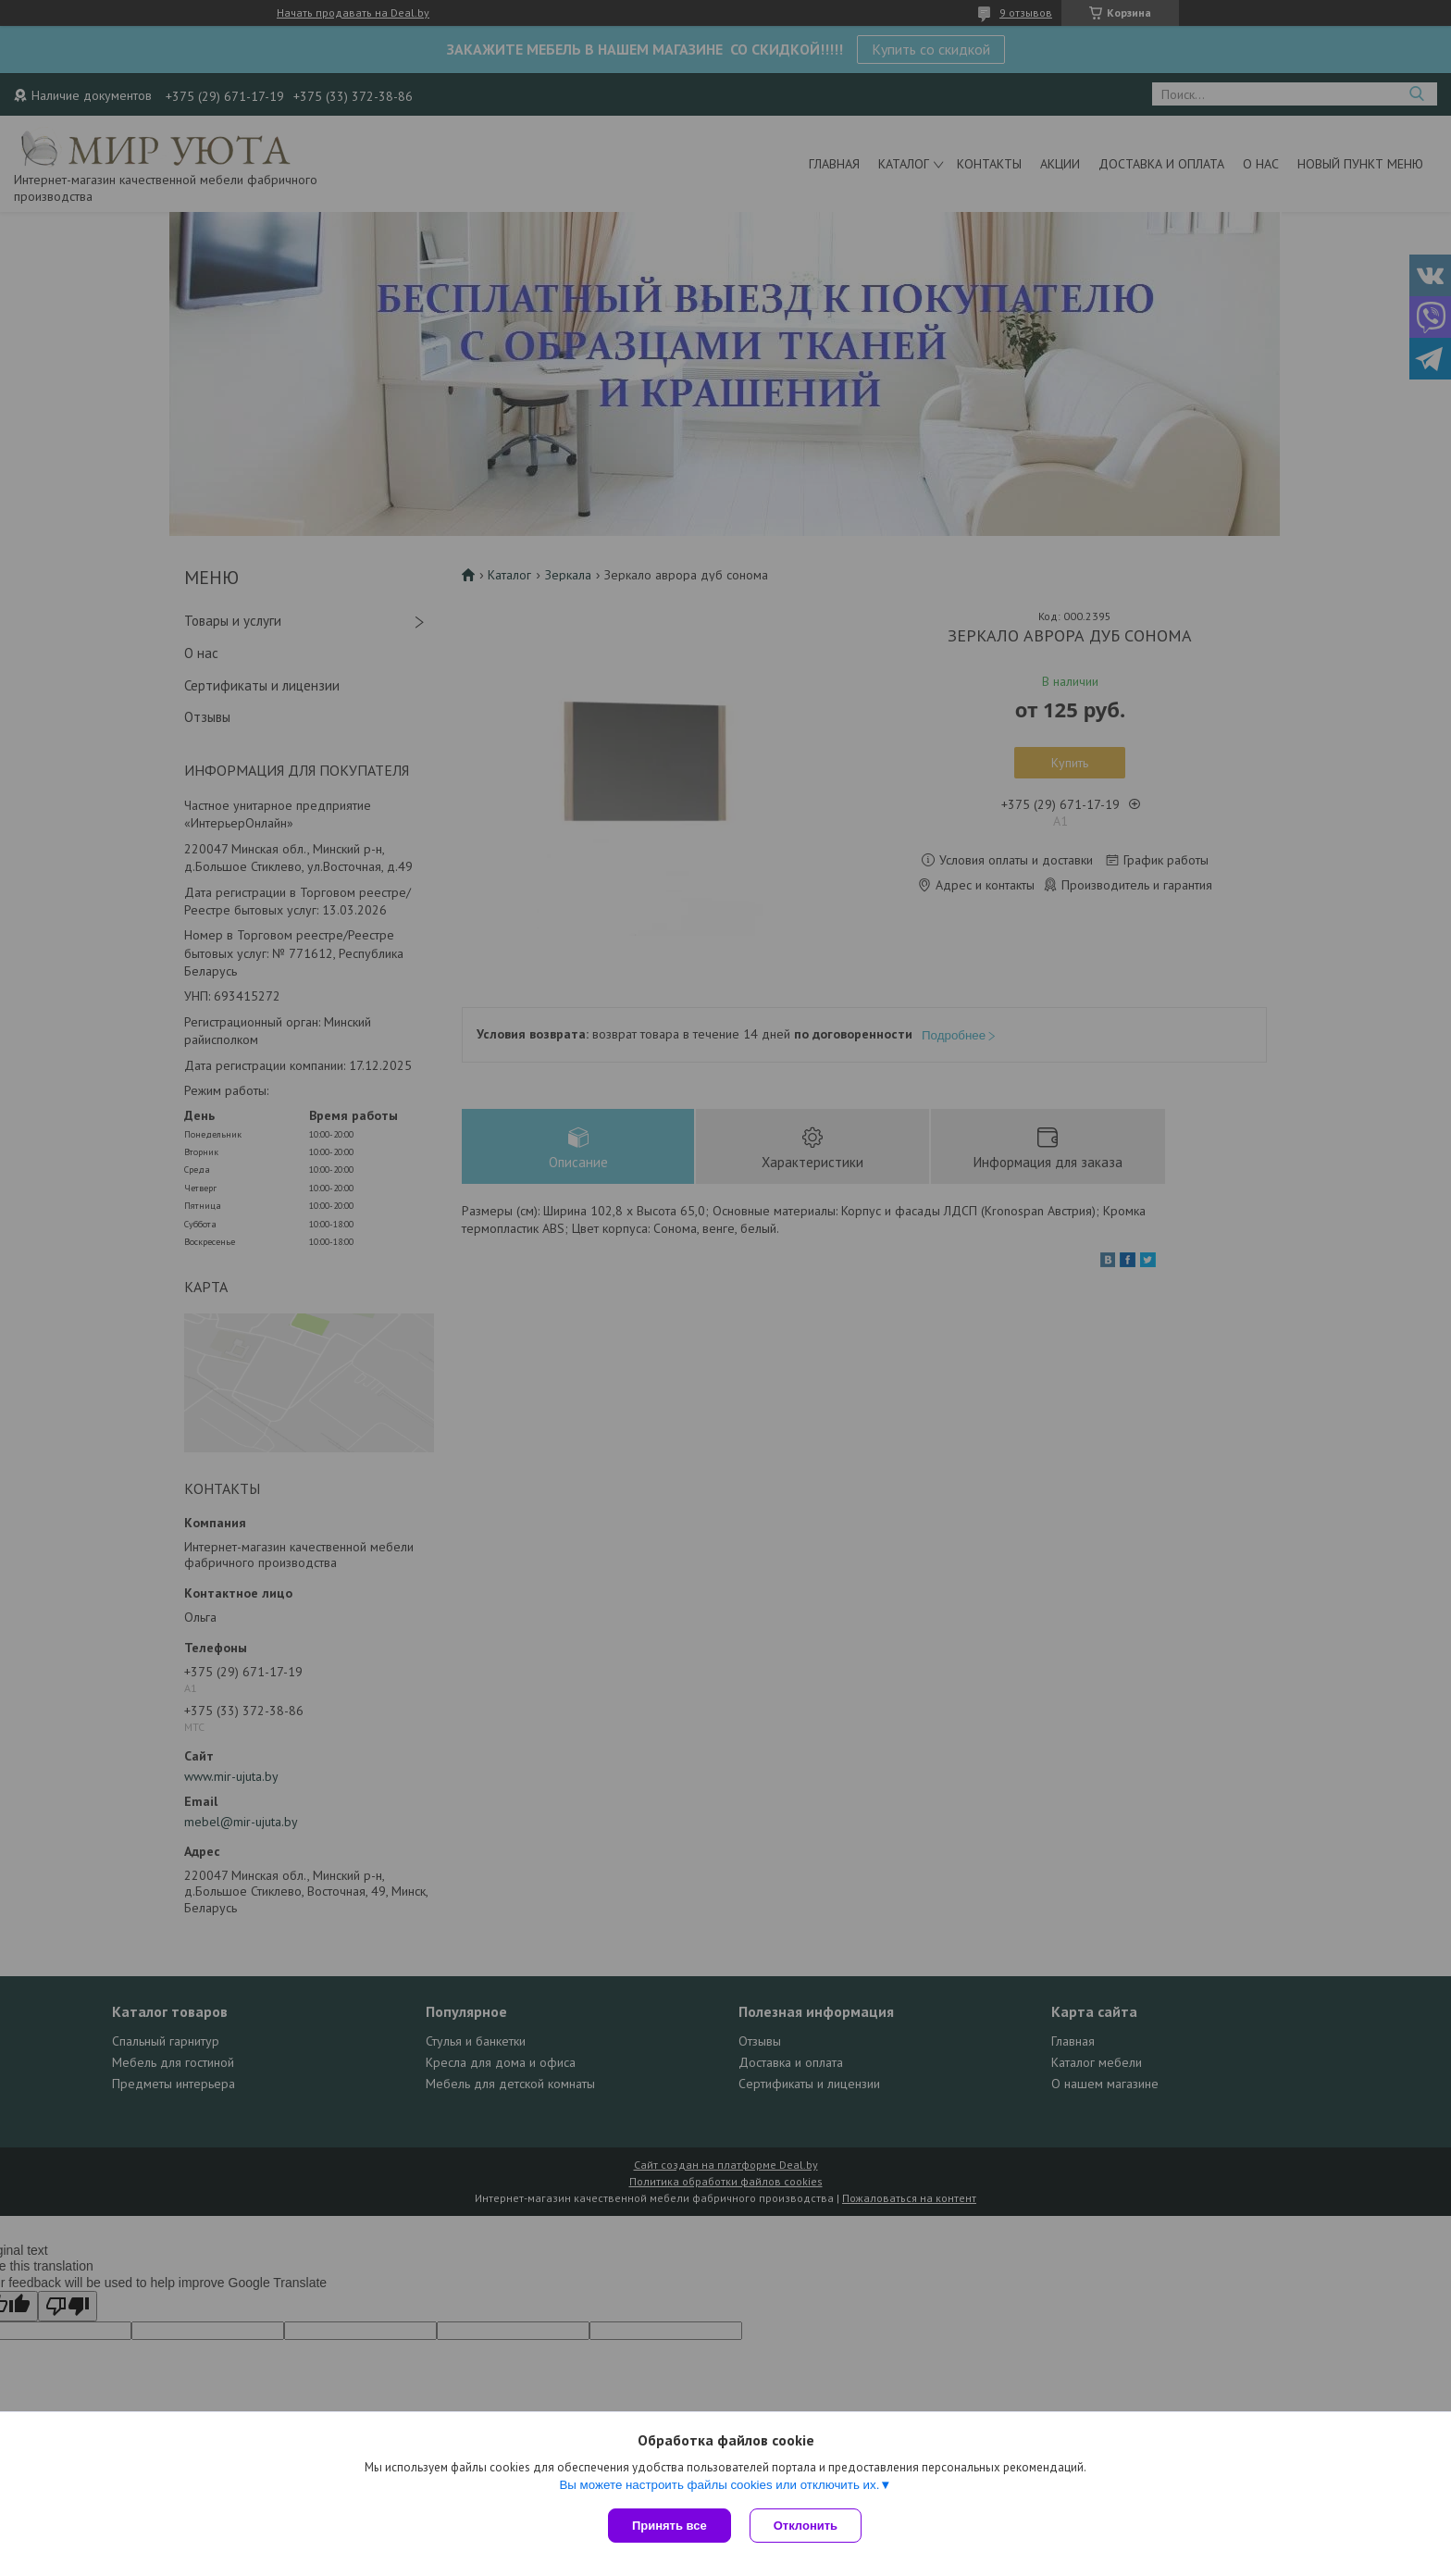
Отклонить (805, 2525)
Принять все (669, 2525)
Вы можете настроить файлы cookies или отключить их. (719, 2485)
